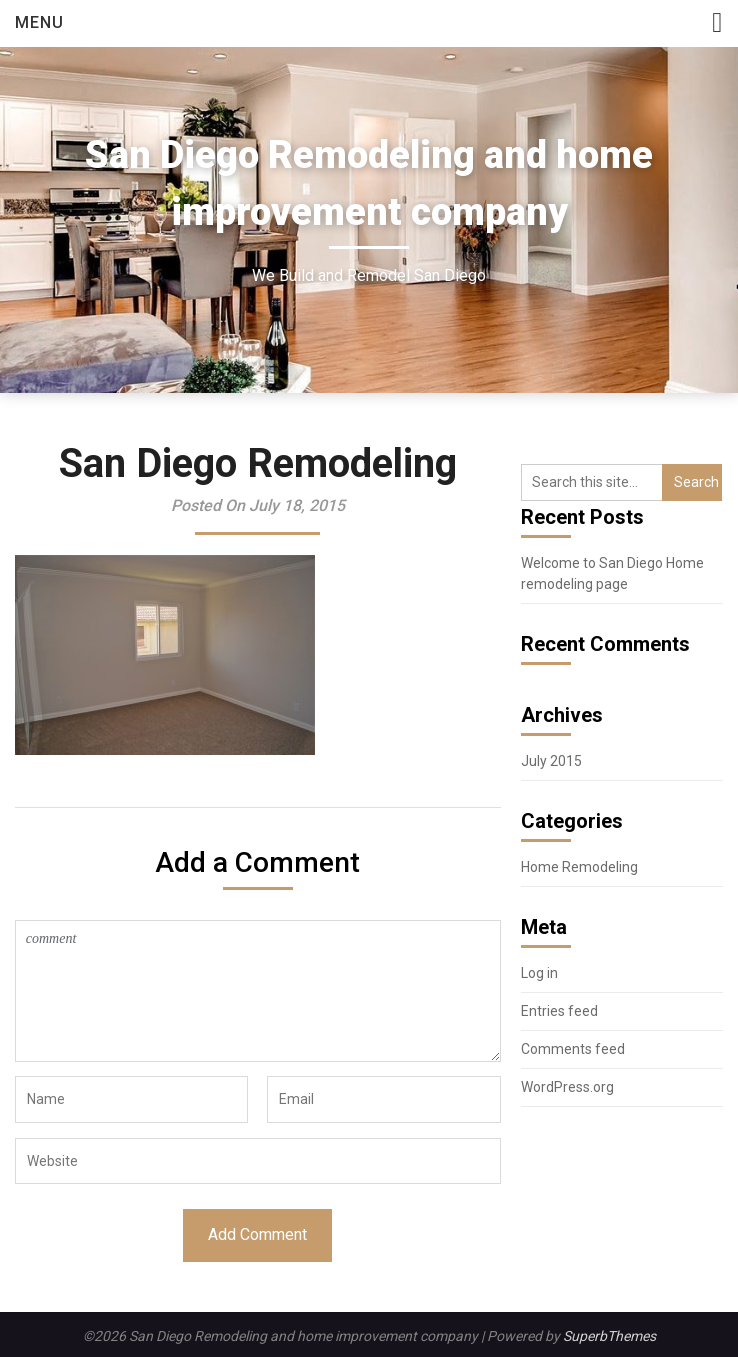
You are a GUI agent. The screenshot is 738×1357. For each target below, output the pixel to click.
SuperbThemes (609, 1336)
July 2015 (551, 761)
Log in (539, 973)
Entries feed (559, 1011)
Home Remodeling (579, 867)
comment (258, 991)
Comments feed (573, 1049)
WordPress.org (567, 1087)
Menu (39, 22)
